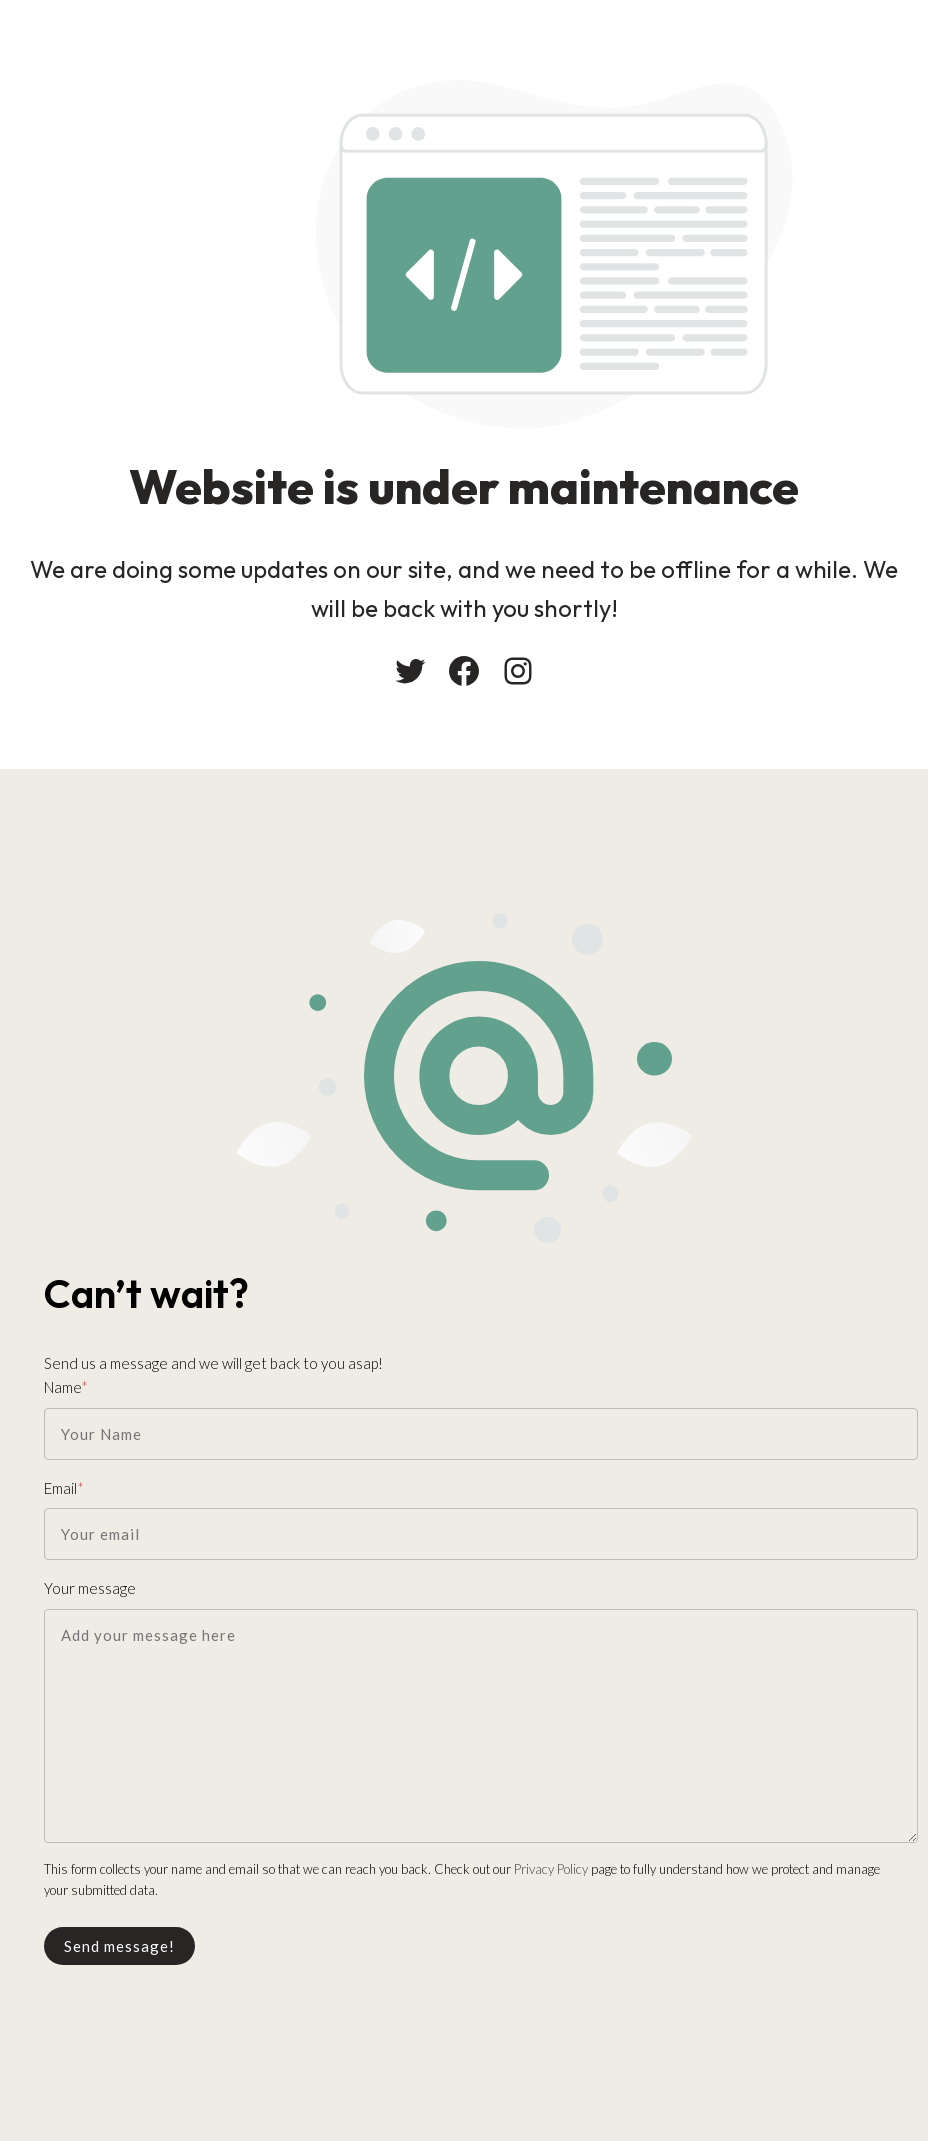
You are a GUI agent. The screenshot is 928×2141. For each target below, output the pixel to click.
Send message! (119, 1946)
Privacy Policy (551, 1869)
